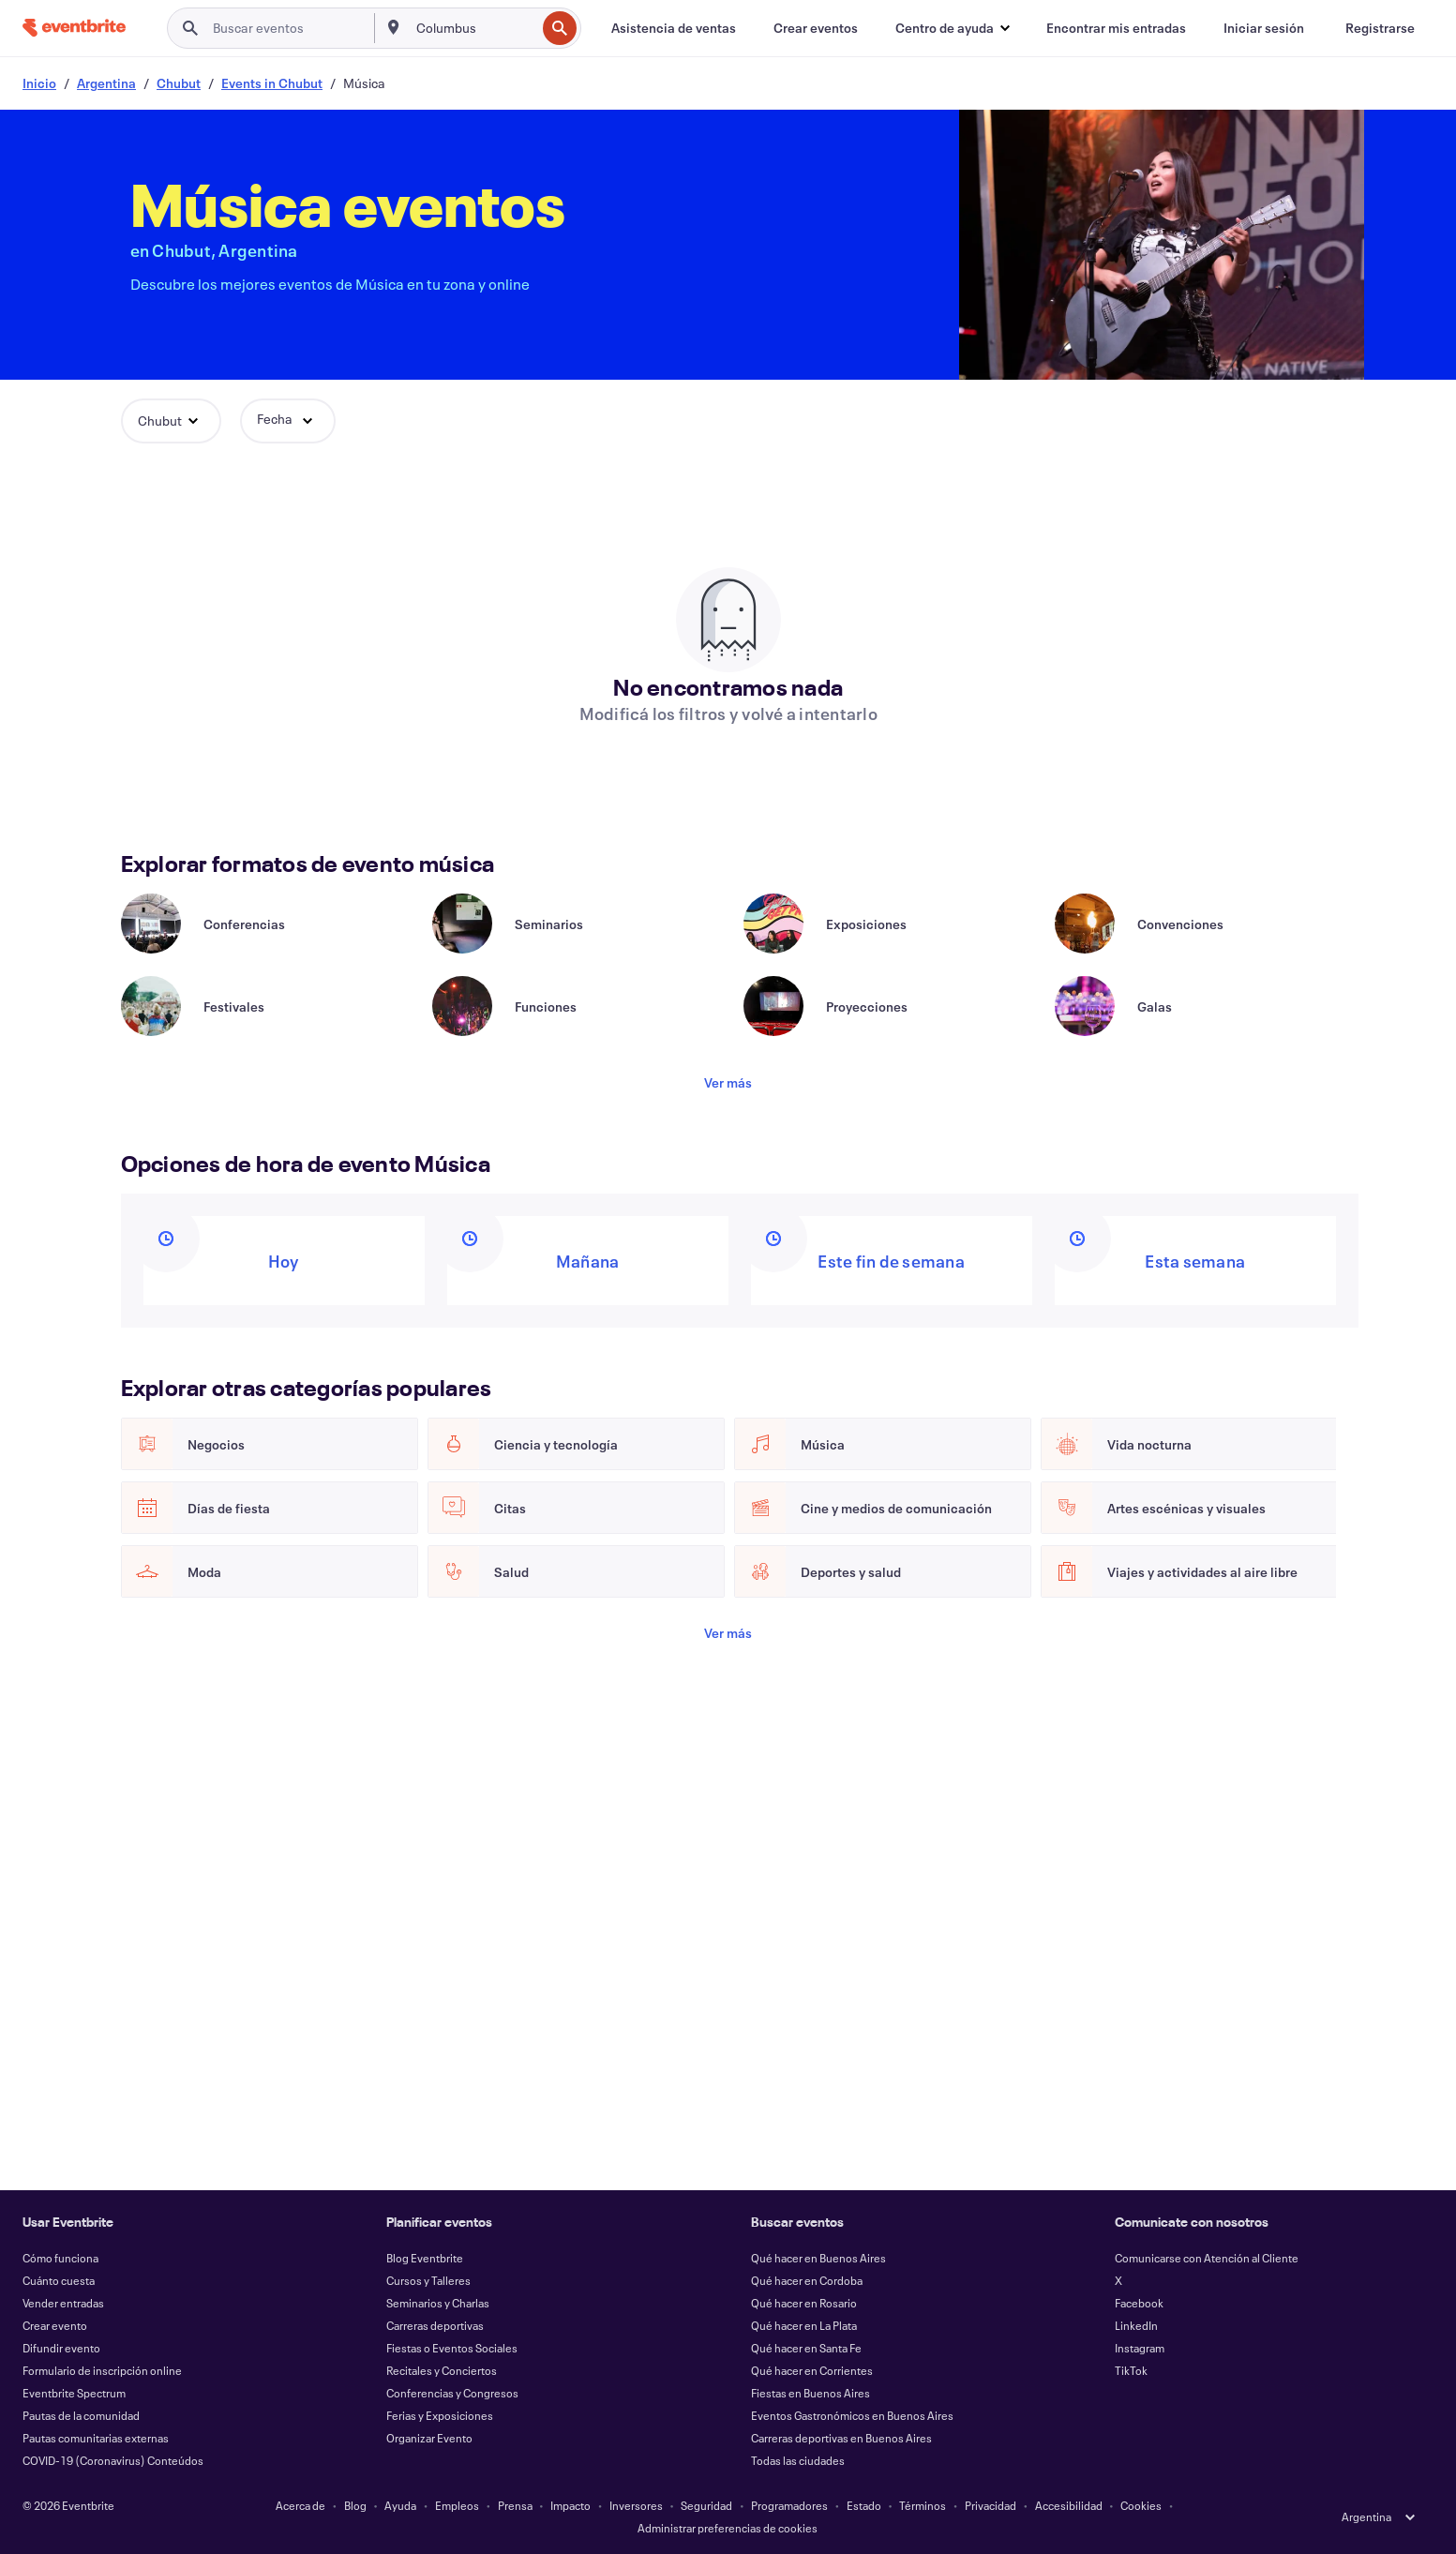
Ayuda (400, 2505)
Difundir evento (61, 2347)
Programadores (789, 2505)
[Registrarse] (1380, 28)
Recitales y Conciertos (441, 2370)
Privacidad (990, 2505)
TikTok (1131, 2370)
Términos (922, 2505)
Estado (864, 2505)
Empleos (457, 2505)
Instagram (1139, 2347)
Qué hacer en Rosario (804, 2302)
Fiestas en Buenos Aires (810, 2392)
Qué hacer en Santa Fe (806, 2347)
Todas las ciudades (798, 2460)
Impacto (570, 2505)
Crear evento (55, 2325)
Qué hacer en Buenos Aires (818, 2257)
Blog (355, 2505)
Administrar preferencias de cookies (728, 2527)
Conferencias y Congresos (452, 2392)
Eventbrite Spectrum (74, 2392)
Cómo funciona (60, 2257)
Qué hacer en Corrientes (812, 2370)
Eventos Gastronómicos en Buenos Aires (852, 2415)
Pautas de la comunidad (81, 2415)
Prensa (515, 2505)
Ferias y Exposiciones (439, 2415)
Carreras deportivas (435, 2325)
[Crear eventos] (815, 28)
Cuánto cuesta (59, 2280)
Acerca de (300, 2505)
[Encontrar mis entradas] (1116, 28)
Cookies (1141, 2505)
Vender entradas (63, 2302)
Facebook (1139, 2302)
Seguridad (706, 2505)
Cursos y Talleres (428, 2280)
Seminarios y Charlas (437, 2302)
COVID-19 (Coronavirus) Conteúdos (113, 2460)
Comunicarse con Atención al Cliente (1206, 2257)
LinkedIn (1136, 2325)
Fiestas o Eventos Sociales (452, 2347)
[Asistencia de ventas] (673, 28)
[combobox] (474, 28)
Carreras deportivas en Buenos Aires (841, 2437)
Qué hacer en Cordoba (807, 2280)
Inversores (636, 2505)
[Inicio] (74, 27)
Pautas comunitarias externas (96, 2437)
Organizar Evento (429, 2437)
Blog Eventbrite (424, 2257)
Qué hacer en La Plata (804, 2325)
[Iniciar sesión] (1263, 28)
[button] (952, 28)
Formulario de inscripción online (102, 2370)
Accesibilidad (1069, 2505)
